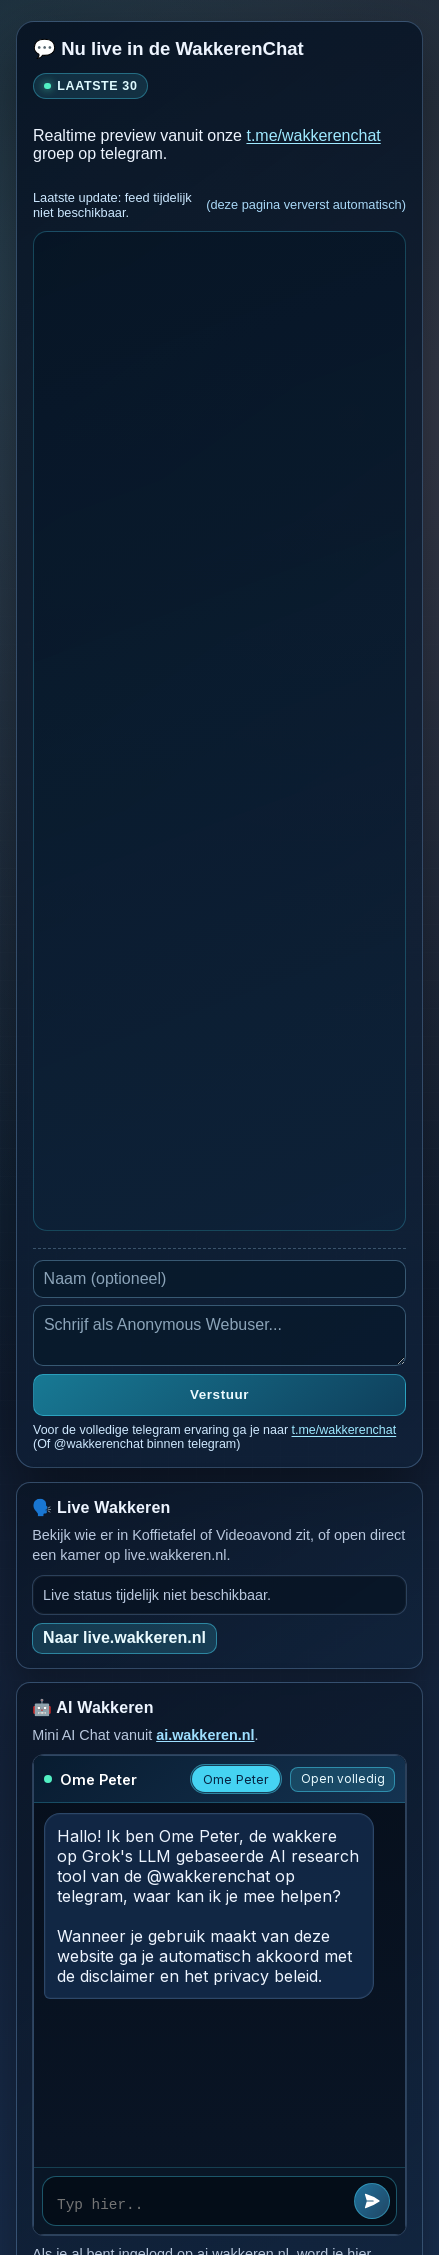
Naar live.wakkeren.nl (124, 1637)
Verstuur (219, 1394)
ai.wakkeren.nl (205, 1735)
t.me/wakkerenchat (313, 135)
